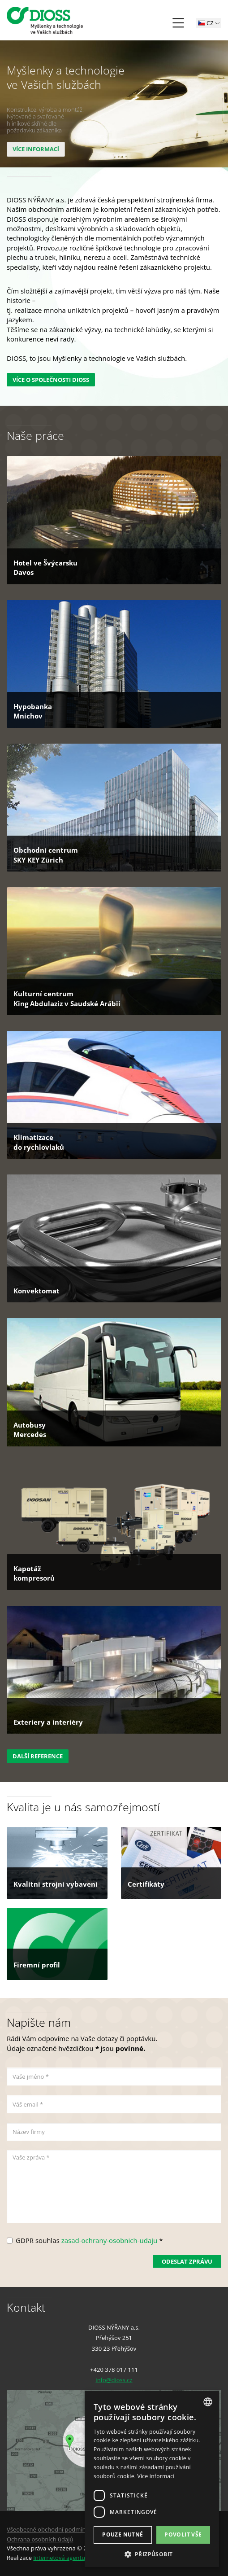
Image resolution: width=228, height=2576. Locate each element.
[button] (152, 2554)
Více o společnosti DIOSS (51, 380)
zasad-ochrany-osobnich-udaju (109, 2240)
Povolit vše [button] (183, 2534)
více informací (35, 148)
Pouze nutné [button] (122, 2534)
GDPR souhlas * (89, 2240)
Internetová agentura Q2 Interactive (81, 2558)
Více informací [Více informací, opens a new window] (156, 2476)
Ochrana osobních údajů (40, 2539)
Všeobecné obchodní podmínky (49, 2529)
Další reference (38, 1756)
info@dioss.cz (113, 2380)
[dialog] (152, 2479)
